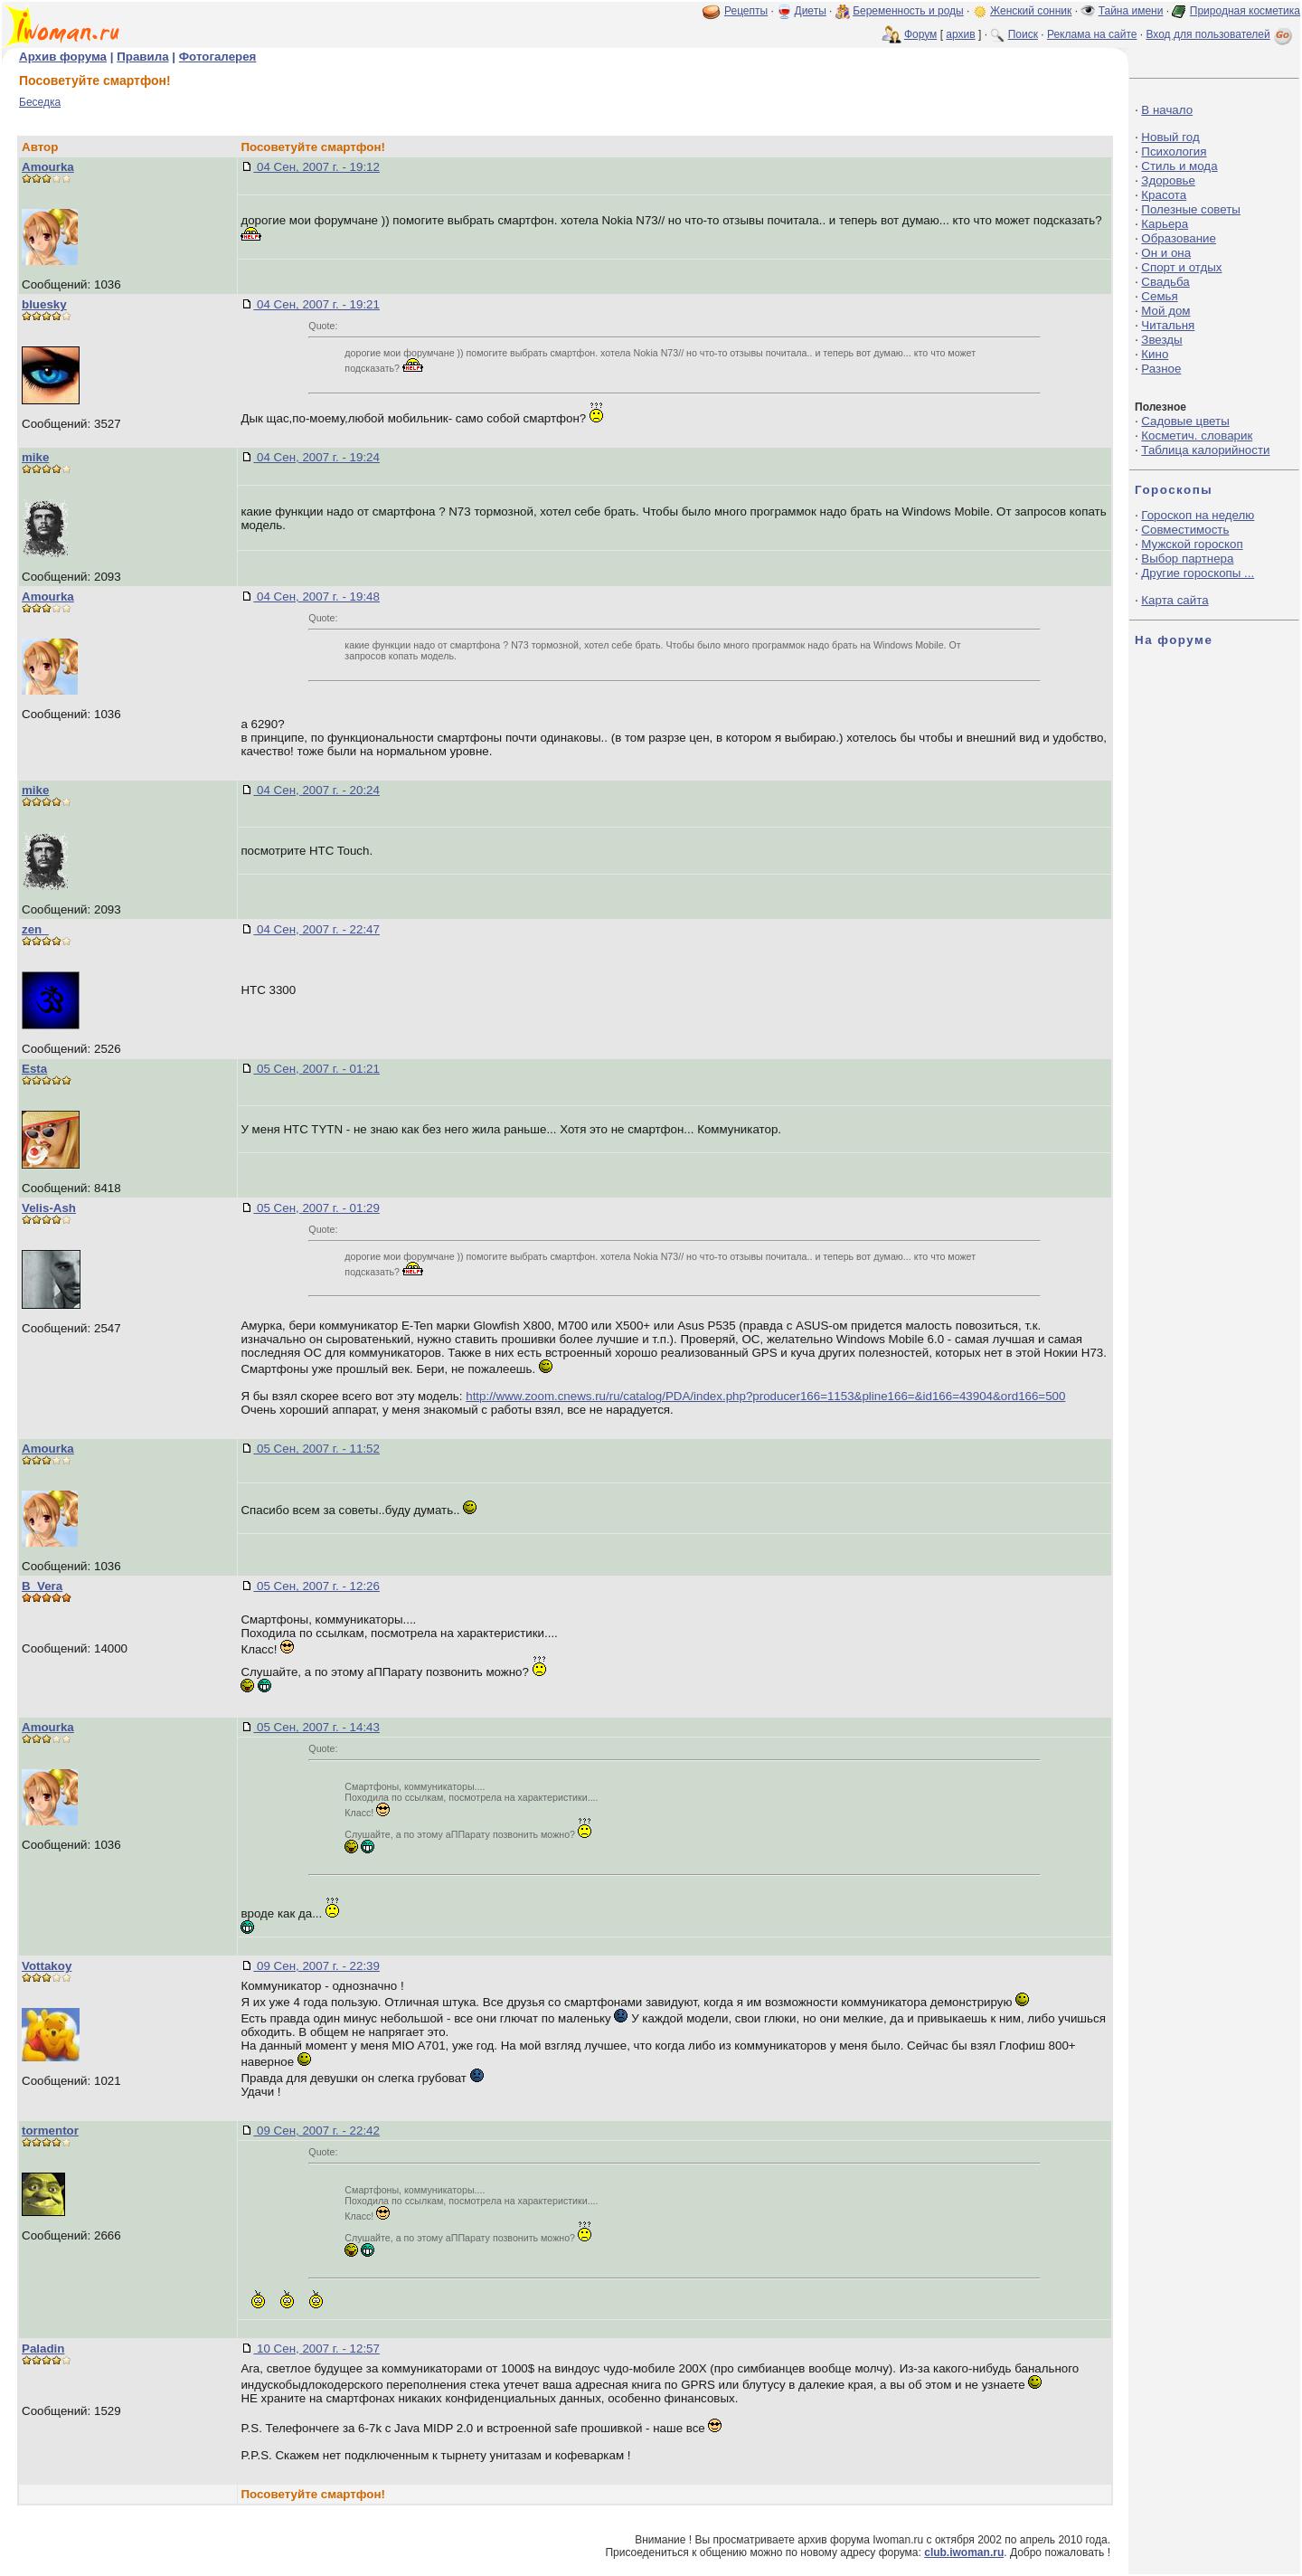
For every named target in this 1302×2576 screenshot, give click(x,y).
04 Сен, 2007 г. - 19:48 (316, 596)
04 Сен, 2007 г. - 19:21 (316, 304)
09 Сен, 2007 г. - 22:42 (316, 2130)
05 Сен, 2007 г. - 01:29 (316, 1208)
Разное (1161, 368)
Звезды (1161, 339)
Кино (1154, 354)
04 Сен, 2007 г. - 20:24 (316, 790)
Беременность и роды (908, 11)
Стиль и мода (1179, 166)
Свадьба (1165, 282)
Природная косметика (1245, 11)
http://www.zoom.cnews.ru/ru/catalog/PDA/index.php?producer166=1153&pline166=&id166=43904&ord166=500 (765, 1396)
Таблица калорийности (1205, 450)
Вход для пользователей (1221, 34)
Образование (1178, 238)
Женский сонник (1030, 11)
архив (960, 34)
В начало (1167, 110)
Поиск (1023, 34)
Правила (142, 56)
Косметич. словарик (1196, 435)
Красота (1163, 195)
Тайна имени (1131, 11)
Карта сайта (1174, 600)
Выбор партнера (1187, 558)
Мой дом (1165, 310)
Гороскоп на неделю (1197, 515)
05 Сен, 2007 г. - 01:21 (316, 1068)
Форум (920, 34)
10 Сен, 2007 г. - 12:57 (316, 2348)
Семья (1159, 296)
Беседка (40, 102)
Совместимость (1185, 529)
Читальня (1167, 325)
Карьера (1164, 224)
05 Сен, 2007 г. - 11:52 (316, 1448)
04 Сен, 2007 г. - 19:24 (316, 457)
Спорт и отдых (1181, 267)
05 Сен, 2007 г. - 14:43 (316, 1727)
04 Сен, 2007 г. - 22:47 (316, 929)
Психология (1173, 151)
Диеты (810, 11)
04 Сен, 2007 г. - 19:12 (316, 167)
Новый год (1170, 137)
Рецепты (746, 11)
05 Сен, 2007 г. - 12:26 (316, 1586)
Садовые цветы (1185, 421)
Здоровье (1168, 180)
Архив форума (63, 56)
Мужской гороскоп (1191, 544)
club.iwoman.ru (964, 2552)
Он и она (1166, 253)
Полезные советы (1191, 209)
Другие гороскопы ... (1197, 573)
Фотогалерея (218, 56)
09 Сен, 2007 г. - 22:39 (316, 1966)
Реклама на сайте (1092, 34)
